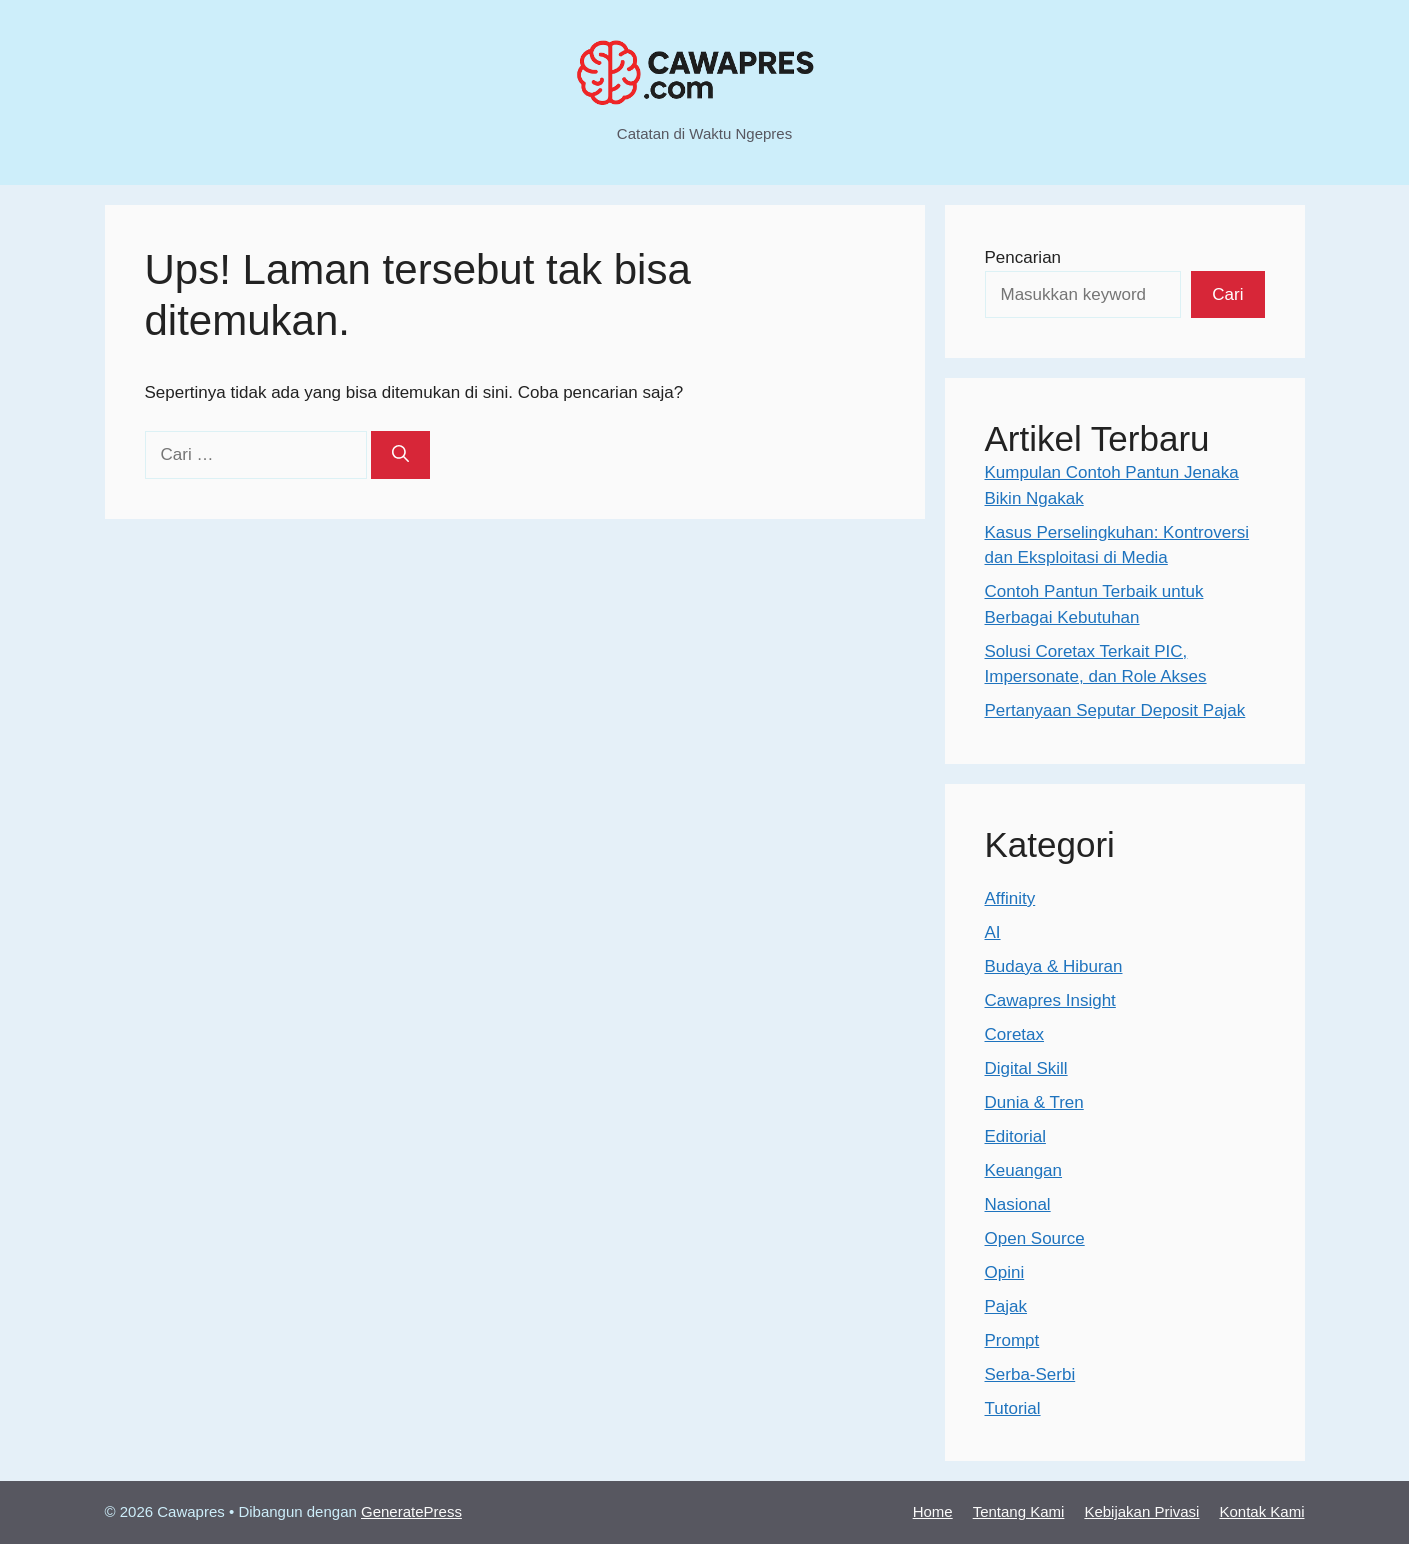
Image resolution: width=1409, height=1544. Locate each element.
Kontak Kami (1261, 1511)
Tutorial (1013, 1408)
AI (993, 932)
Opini (1005, 1272)
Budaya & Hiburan (1054, 966)
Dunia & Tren (1034, 1102)
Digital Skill (1026, 1068)
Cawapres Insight (1050, 1000)
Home (933, 1511)
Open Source (1035, 1238)
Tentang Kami (1019, 1511)
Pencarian (1023, 257)
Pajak (1006, 1306)
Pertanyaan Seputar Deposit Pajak (1115, 710)
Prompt (1012, 1340)
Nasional (1018, 1204)
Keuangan (1024, 1170)
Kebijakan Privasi (1141, 1511)
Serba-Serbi (1030, 1374)
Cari (1227, 294)
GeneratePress (411, 1511)
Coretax (1015, 1034)
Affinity (1010, 898)
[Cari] (400, 455)
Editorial (1015, 1136)
